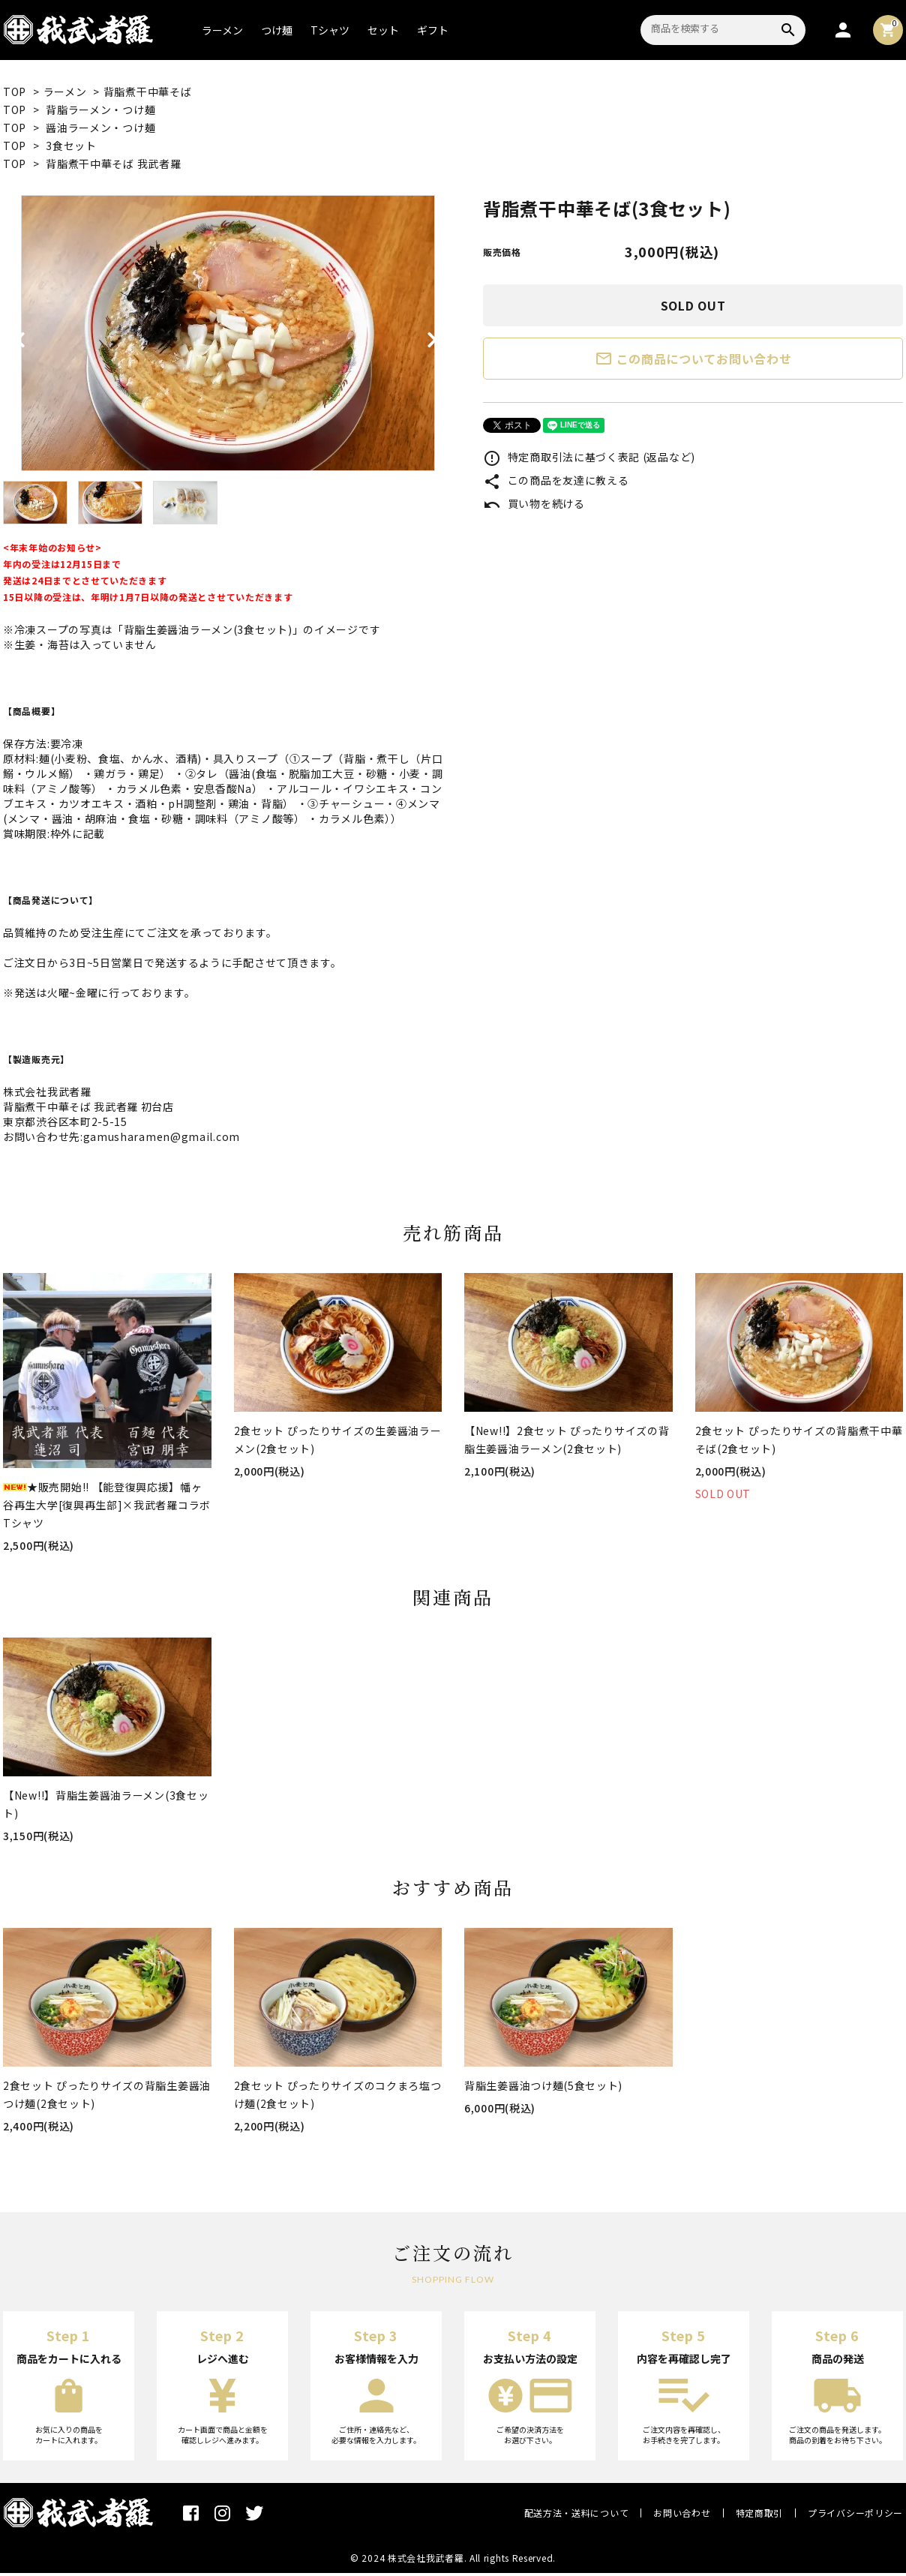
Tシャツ (330, 30)
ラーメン (222, 30)
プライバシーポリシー (855, 2512)
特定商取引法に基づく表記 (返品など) (589, 456)
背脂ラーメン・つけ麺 (100, 109)
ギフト (432, 30)
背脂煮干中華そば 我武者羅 (113, 163)
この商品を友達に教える (555, 480)
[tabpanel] (228, 333)
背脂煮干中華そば (148, 91)
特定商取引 (760, 2512)
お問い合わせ (681, 2512)
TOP (14, 91)
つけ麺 (276, 30)
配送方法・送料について (576, 2512)
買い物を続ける (534, 503)
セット (383, 30)
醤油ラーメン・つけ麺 (100, 127)
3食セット (71, 145)
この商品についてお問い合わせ (693, 359)
